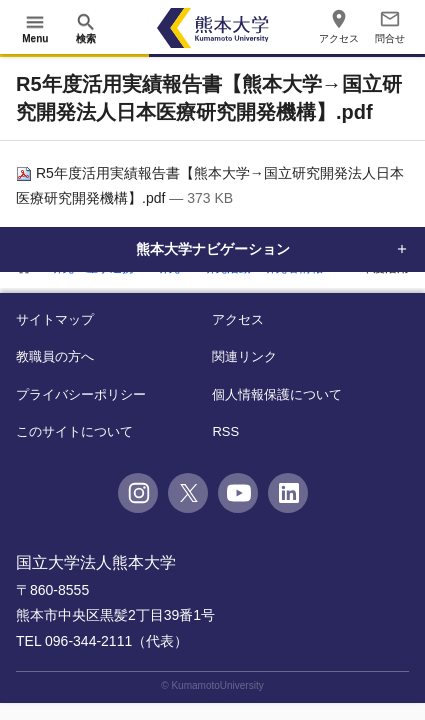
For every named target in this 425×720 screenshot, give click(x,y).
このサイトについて (74, 431)
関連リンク (244, 356)
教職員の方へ (55, 356)
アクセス (238, 319)
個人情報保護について (277, 394)
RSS (225, 431)
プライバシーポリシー (81, 394)
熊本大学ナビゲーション (213, 249)
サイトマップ (55, 319)
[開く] (35, 28)
